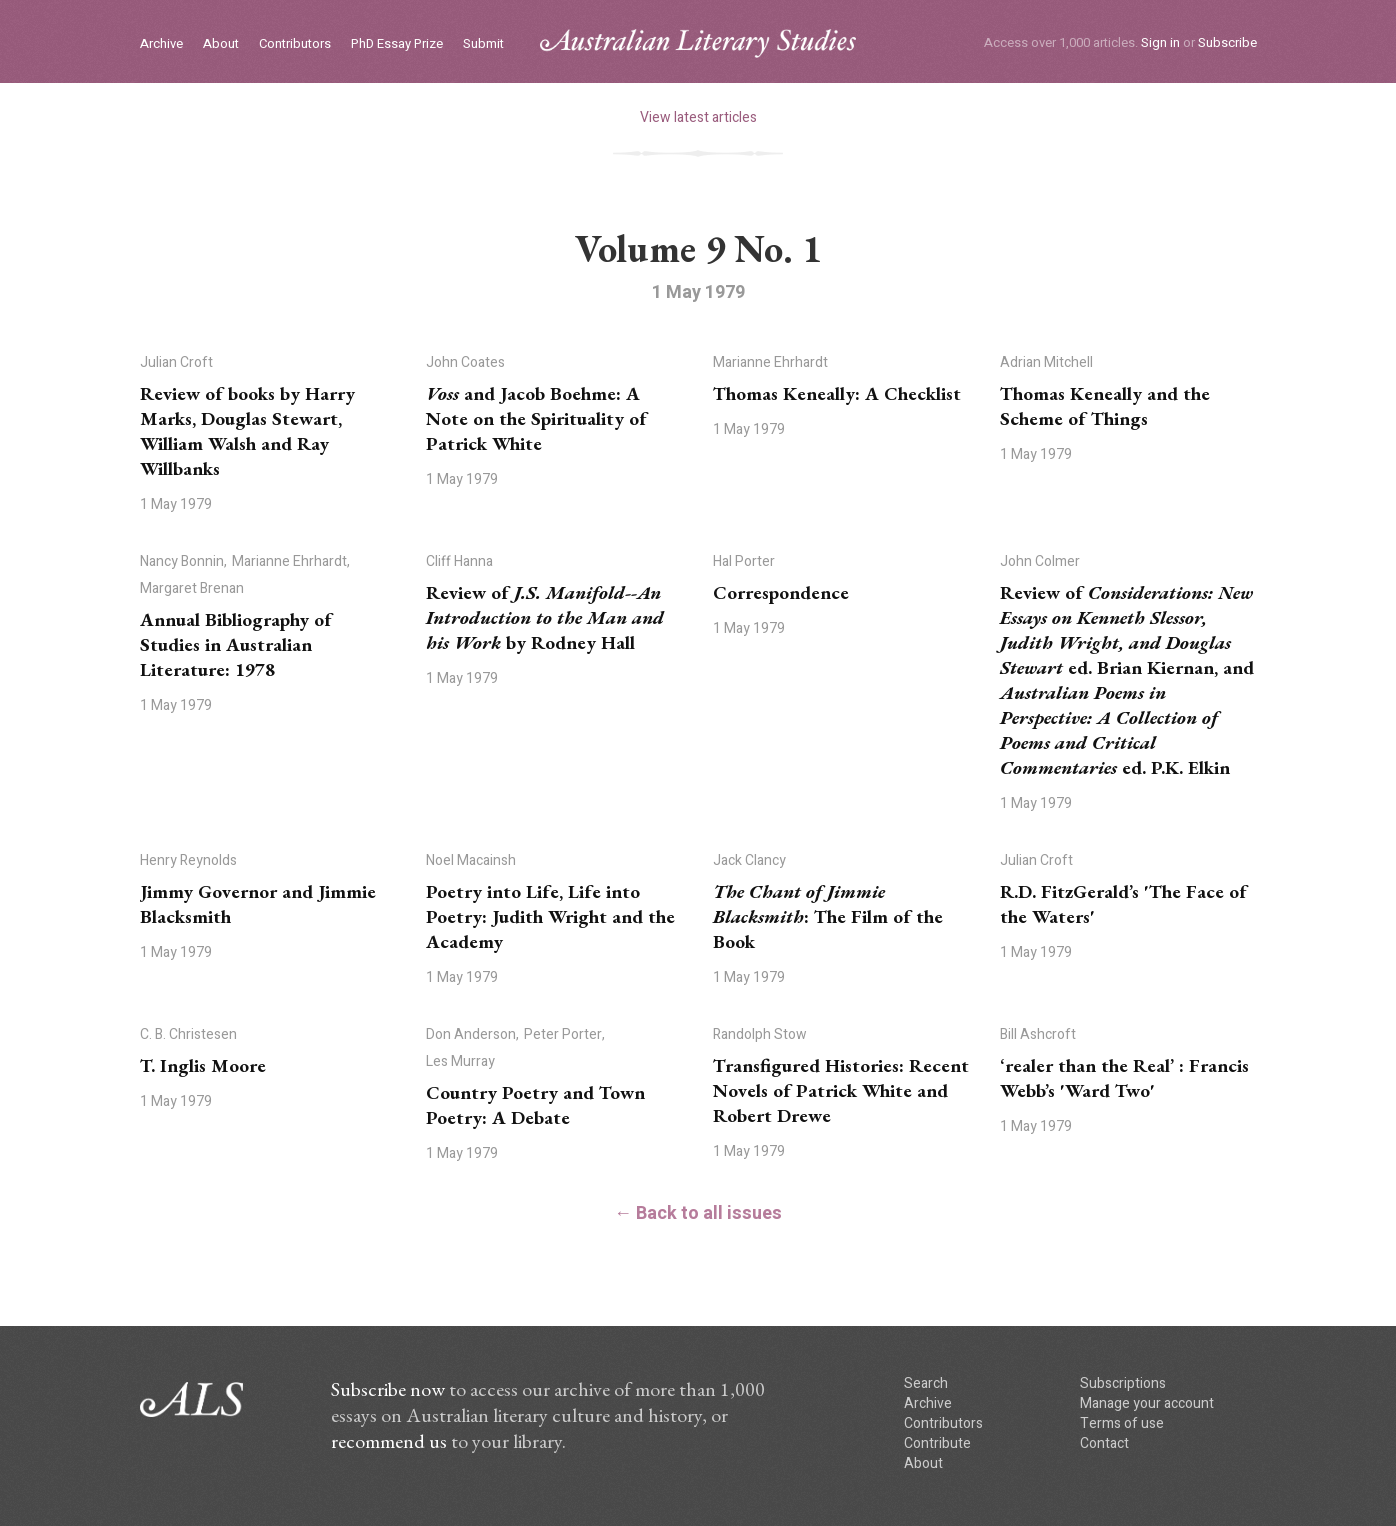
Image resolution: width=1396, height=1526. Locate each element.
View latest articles (698, 117)
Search (926, 1383)
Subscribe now (388, 1389)
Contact (1104, 1443)
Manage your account (1147, 1403)
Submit (483, 44)
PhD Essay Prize (397, 44)
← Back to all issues (698, 1213)
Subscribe (1227, 42)
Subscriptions (1123, 1383)
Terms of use (1122, 1423)
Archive (161, 44)
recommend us (389, 1441)
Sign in (1160, 42)
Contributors (295, 44)
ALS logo (698, 43)
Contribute (937, 1443)
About (221, 44)
